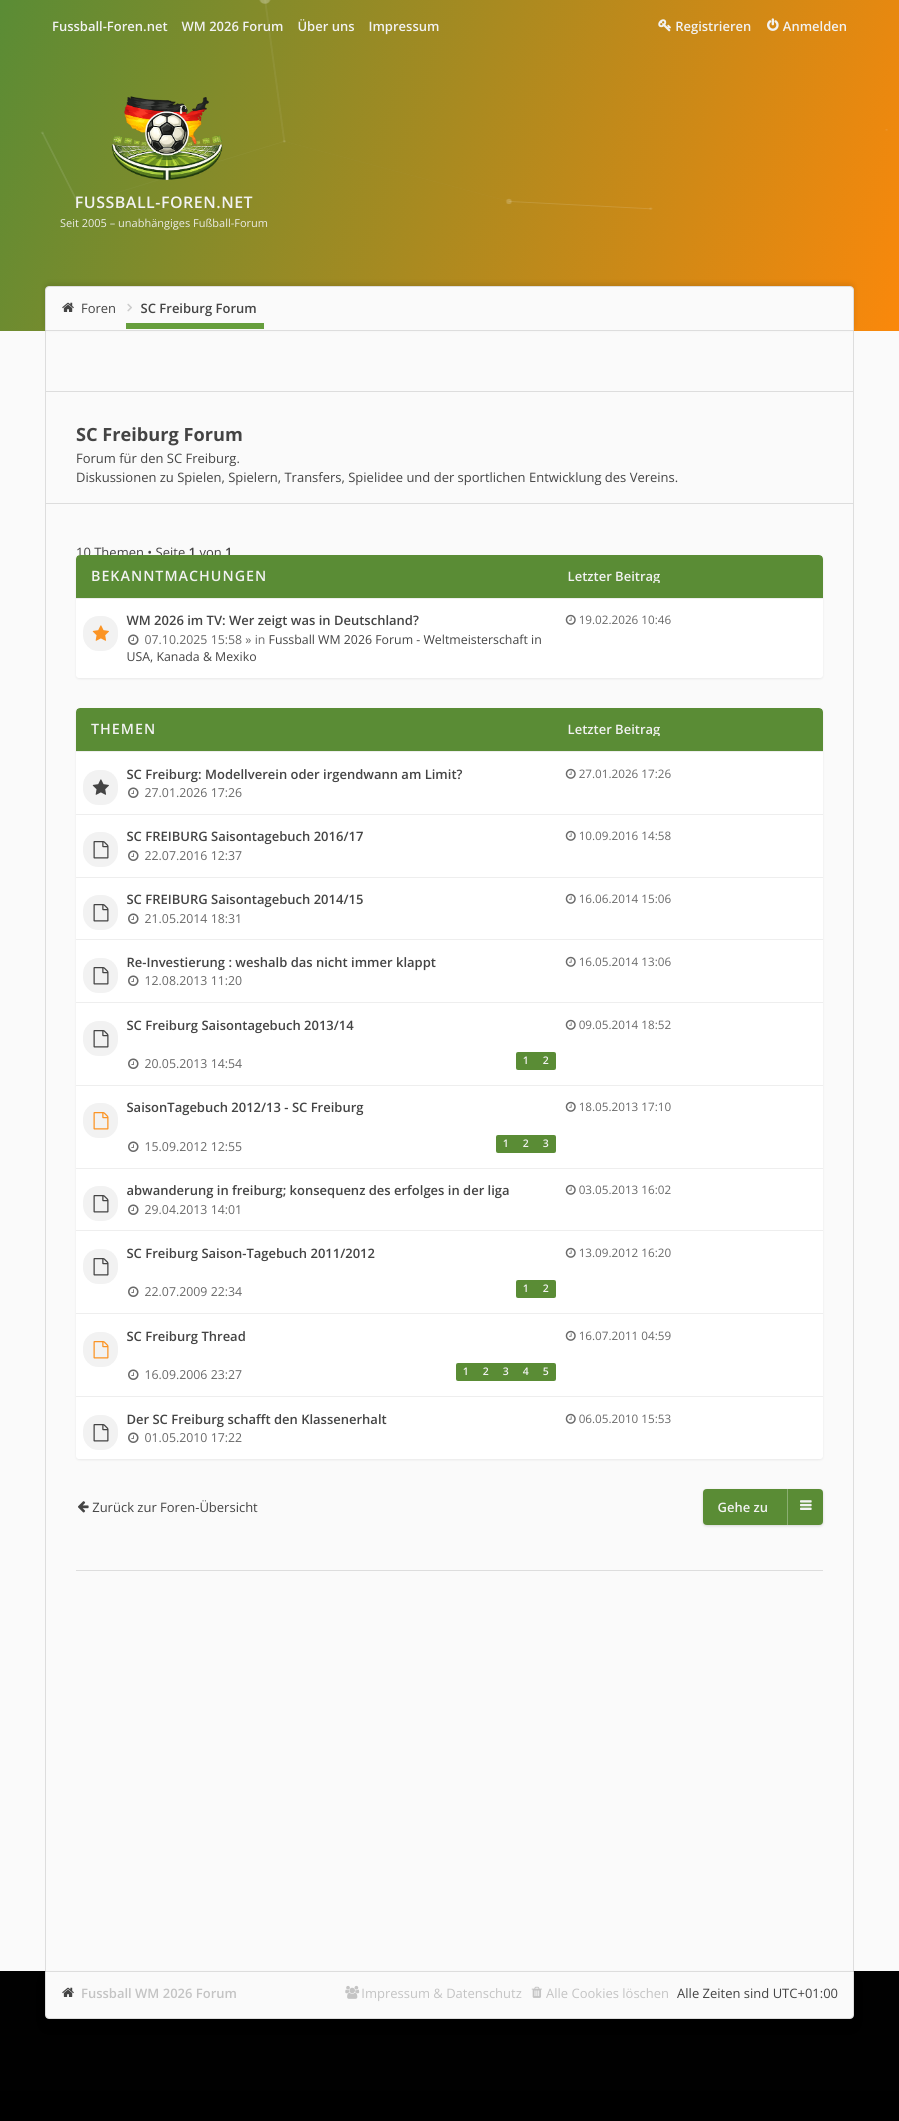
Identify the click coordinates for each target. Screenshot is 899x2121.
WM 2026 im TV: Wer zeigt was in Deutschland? (272, 621)
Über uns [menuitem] (325, 26)
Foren (98, 308)
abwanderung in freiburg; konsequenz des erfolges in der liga (317, 1191)
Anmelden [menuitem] (815, 26)
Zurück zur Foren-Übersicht (175, 1507)
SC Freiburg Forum (199, 308)
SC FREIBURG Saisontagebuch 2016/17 (244, 837)
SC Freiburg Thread (185, 1337)
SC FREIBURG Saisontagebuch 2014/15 (244, 900)
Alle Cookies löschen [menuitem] (607, 1993)
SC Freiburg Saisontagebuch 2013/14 (239, 1026)
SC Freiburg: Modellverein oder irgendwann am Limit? (294, 775)
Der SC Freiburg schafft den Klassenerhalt (256, 1420)
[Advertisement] (449, 1741)
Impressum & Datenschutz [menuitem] (441, 1993)
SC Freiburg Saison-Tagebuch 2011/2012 (250, 1254)
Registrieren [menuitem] (713, 26)
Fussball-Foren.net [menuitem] (110, 26)
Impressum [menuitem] (404, 26)
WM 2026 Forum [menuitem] (233, 26)
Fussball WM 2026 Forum (159, 1993)
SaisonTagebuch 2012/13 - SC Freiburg (244, 1108)
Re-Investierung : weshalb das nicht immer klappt (281, 963)
